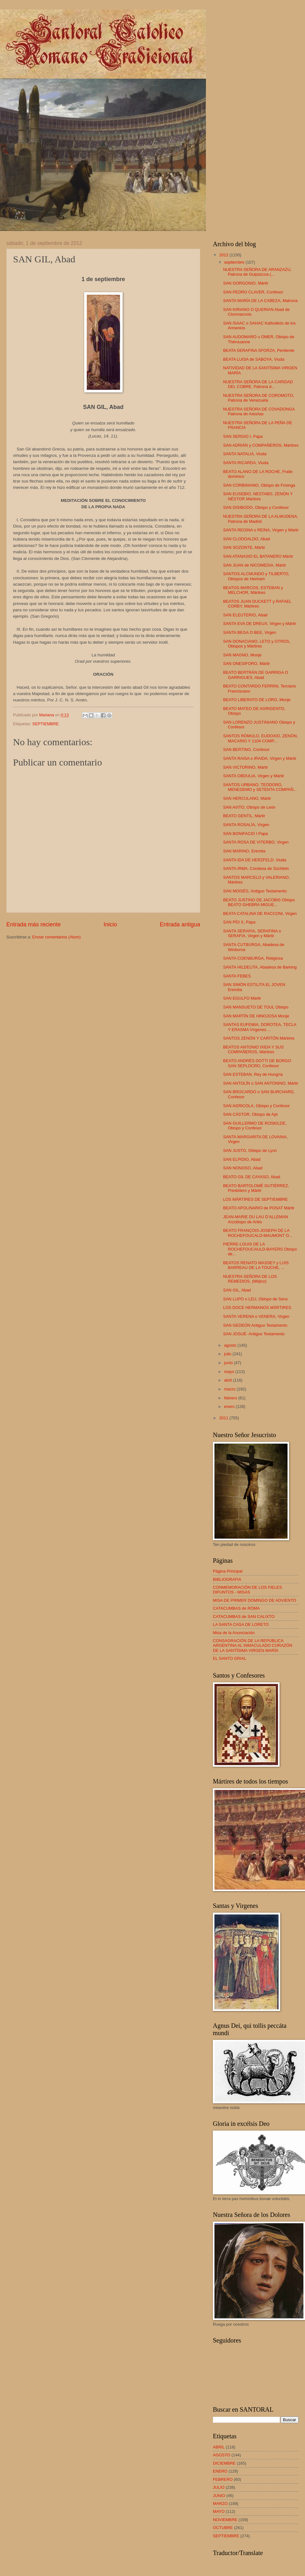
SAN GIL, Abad (237, 1290)
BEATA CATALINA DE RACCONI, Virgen (260, 913)
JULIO (219, 2487)
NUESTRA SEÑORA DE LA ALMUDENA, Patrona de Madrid (260, 518)
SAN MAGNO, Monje (242, 655)
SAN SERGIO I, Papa (243, 436)
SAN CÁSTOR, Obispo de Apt (250, 1114)
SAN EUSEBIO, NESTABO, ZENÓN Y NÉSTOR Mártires (258, 496)
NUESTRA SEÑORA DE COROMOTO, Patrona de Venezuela (258, 398)
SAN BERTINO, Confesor (246, 749)
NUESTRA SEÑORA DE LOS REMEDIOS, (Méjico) (250, 1279)
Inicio (110, 924)
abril (228, 1380)
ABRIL (219, 2447)
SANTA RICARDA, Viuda (245, 462)
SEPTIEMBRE (45, 723)
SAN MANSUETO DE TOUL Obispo (255, 1007)
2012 (224, 255)
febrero (231, 1398)
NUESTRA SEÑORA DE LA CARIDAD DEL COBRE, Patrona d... (258, 384)
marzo (230, 1389)
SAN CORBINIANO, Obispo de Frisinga (259, 485)
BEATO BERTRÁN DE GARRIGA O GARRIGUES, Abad (255, 675)
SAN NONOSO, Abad (242, 1168)
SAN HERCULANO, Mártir (247, 798)
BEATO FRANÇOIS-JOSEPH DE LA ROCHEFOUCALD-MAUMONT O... (257, 1233)
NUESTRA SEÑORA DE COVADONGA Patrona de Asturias (259, 411)
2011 (224, 1418)
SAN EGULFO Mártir (242, 998)
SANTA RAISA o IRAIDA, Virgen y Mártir (259, 758)
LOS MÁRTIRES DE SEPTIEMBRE (255, 1199)
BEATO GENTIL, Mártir (244, 815)
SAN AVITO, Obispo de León (249, 807)
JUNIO (219, 2495)
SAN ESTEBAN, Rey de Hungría (252, 1074)
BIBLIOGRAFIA (227, 1579)
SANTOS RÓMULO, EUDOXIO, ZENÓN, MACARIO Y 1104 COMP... (260, 738)
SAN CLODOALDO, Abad (246, 538)
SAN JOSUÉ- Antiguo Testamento (254, 1333)
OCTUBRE (223, 2527)
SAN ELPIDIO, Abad (241, 1159)
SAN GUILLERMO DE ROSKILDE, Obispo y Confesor (255, 1125)
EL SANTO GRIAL (229, 1658)
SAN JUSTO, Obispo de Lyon (250, 1150)
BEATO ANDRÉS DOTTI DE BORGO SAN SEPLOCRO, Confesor (257, 1063)
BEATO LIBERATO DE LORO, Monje (256, 699)
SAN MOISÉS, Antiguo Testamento (255, 891)
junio (229, 1362)
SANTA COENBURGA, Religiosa (253, 958)
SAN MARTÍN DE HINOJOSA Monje (256, 1016)
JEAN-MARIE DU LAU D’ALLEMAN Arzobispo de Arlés (255, 1219)
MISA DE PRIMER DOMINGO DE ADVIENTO (254, 1600)
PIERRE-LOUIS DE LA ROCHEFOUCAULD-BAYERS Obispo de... (260, 1249)
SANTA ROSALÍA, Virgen (246, 824)
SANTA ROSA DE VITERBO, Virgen (255, 842)
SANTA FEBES (237, 976)
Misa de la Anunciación (234, 1632)
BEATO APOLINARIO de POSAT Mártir (258, 1208)
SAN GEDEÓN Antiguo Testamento (255, 1325)
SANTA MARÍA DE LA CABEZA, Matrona (260, 300)
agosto (230, 1345)
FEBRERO (223, 2479)
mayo (229, 1371)
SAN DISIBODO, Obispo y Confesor (256, 507)
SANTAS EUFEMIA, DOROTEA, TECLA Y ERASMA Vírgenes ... (259, 1027)
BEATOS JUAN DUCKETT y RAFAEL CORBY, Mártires (257, 603)
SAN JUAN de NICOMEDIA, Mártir (254, 565)
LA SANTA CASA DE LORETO (241, 1624)
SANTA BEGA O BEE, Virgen (249, 632)
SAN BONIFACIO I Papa (245, 833)
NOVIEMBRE (225, 2519)
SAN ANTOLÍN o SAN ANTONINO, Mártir (260, 1083)
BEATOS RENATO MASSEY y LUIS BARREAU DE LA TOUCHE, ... (255, 1265)
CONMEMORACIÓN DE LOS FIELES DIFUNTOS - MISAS (247, 1589)
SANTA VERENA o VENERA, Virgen (256, 1316)
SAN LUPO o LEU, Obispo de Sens (255, 1299)
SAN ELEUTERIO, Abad (245, 615)
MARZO (220, 2503)
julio (228, 1353)
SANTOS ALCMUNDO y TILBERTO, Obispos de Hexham (256, 576)
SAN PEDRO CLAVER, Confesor (253, 292)
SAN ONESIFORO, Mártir (246, 663)
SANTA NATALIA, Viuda (244, 453)
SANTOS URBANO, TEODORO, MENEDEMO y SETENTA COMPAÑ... (260, 787)
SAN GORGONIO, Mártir (245, 283)
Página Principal (227, 1571)
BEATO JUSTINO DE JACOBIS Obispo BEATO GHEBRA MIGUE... (259, 902)
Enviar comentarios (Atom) (56, 937)
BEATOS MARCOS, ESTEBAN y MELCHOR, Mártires (253, 590)
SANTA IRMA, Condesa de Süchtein (256, 868)
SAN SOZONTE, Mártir (244, 547)
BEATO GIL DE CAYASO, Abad (251, 1176)
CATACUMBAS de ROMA (236, 1608)
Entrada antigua (180, 924)
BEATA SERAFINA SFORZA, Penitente (258, 350)
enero (230, 1406)
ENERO (220, 2471)
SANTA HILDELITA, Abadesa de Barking (259, 967)
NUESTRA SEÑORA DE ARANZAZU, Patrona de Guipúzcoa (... (257, 272)
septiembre (234, 262)
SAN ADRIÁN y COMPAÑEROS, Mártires (260, 445)
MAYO (219, 2511)
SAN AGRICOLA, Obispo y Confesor (256, 1105)
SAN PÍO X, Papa (239, 922)
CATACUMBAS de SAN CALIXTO (243, 1616)
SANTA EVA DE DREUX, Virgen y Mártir (259, 623)
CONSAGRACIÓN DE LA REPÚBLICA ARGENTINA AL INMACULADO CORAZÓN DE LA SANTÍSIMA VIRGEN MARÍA (252, 1645)
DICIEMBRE (224, 2463)
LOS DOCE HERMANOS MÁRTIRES (257, 1307)
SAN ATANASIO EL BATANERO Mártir (258, 556)
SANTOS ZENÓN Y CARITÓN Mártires (259, 1038)
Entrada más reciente (33, 924)
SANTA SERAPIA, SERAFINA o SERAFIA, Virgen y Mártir (252, 933)
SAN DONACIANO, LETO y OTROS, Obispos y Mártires (256, 643)
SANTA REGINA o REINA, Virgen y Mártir (261, 530)
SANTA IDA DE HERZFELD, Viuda (254, 860)
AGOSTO (221, 2455)
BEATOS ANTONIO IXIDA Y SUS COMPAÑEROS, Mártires (253, 1049)
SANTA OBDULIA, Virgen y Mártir (253, 775)
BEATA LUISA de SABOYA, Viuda (253, 359)
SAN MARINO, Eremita (244, 851)
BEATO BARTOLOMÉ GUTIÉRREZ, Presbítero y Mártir (256, 1188)
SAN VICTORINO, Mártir (245, 767)
